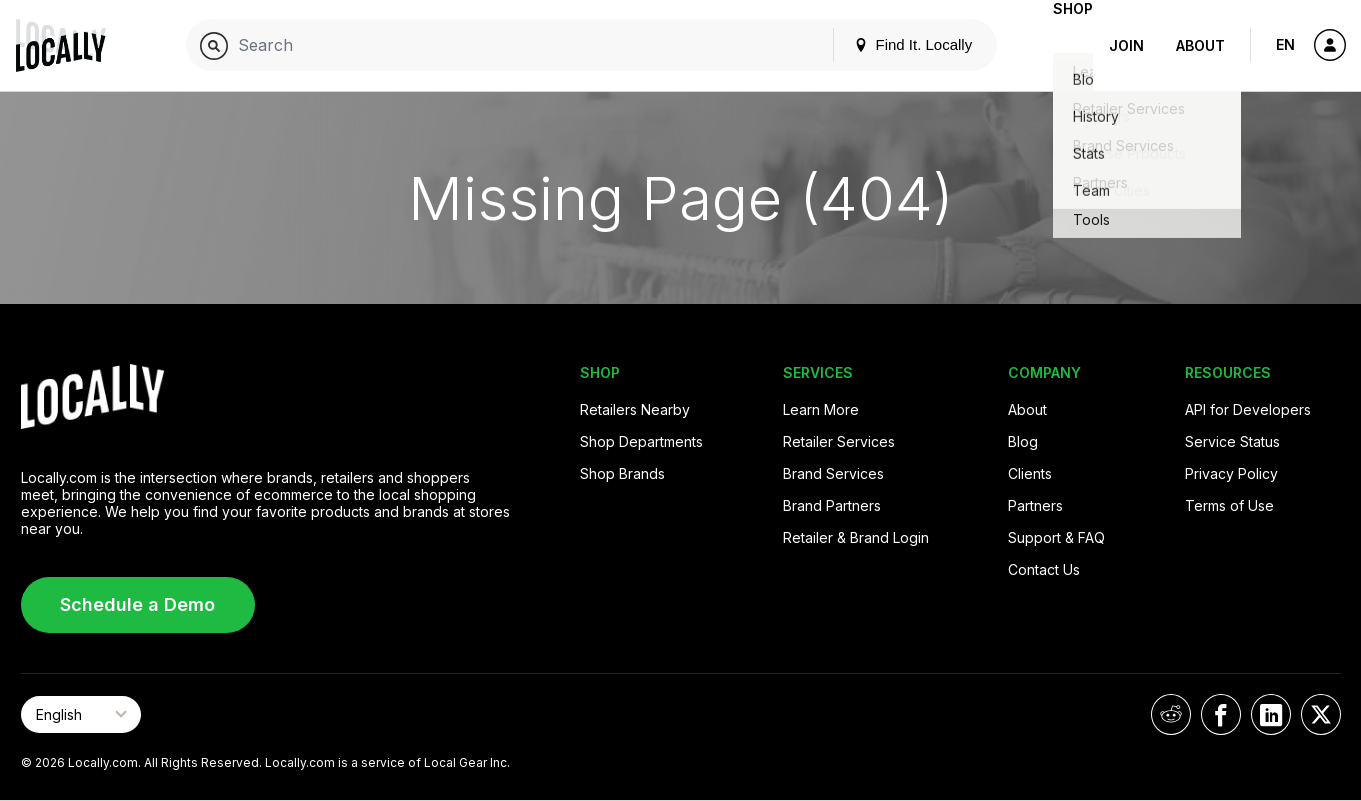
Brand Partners (832, 505)
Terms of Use (1229, 505)
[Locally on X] (1321, 714)
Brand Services (833, 473)
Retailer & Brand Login (856, 537)
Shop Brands (622, 473)
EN (1285, 44)
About (1200, 45)
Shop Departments (641, 441)
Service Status (1232, 441)
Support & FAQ (1056, 537)
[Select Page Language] (81, 714)
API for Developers (1248, 409)
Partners (1035, 505)
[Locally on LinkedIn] (1271, 714)
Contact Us (1044, 569)
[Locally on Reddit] (1171, 714)
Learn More (821, 409)
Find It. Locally (881, 44)
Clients (1030, 473)
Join (1126, 45)
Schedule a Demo (137, 604)
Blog (1023, 441)
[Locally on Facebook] (1221, 714)
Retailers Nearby (635, 409)
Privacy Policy (1231, 473)
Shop (1057, 45)
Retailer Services (839, 441)
